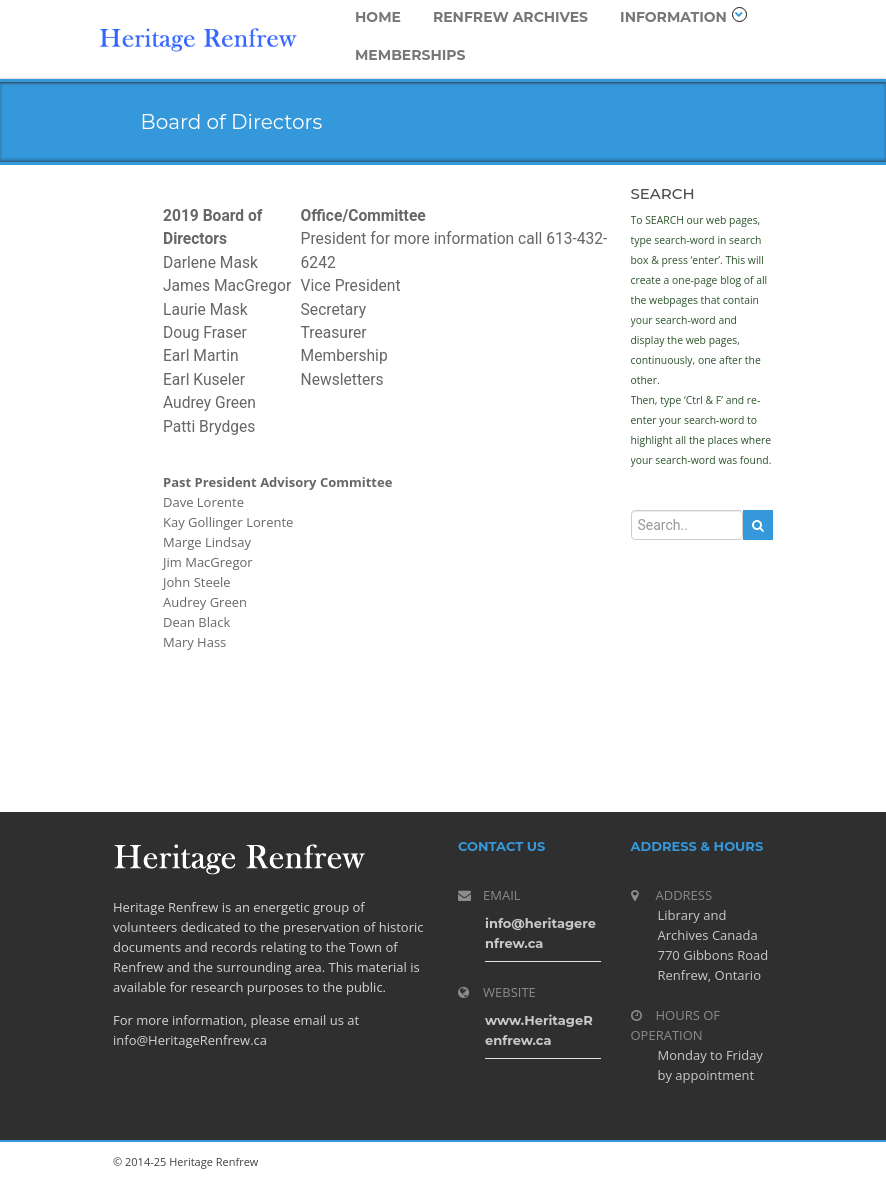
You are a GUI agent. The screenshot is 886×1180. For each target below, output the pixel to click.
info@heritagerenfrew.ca (540, 933)
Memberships (410, 55)
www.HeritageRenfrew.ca (539, 1030)
